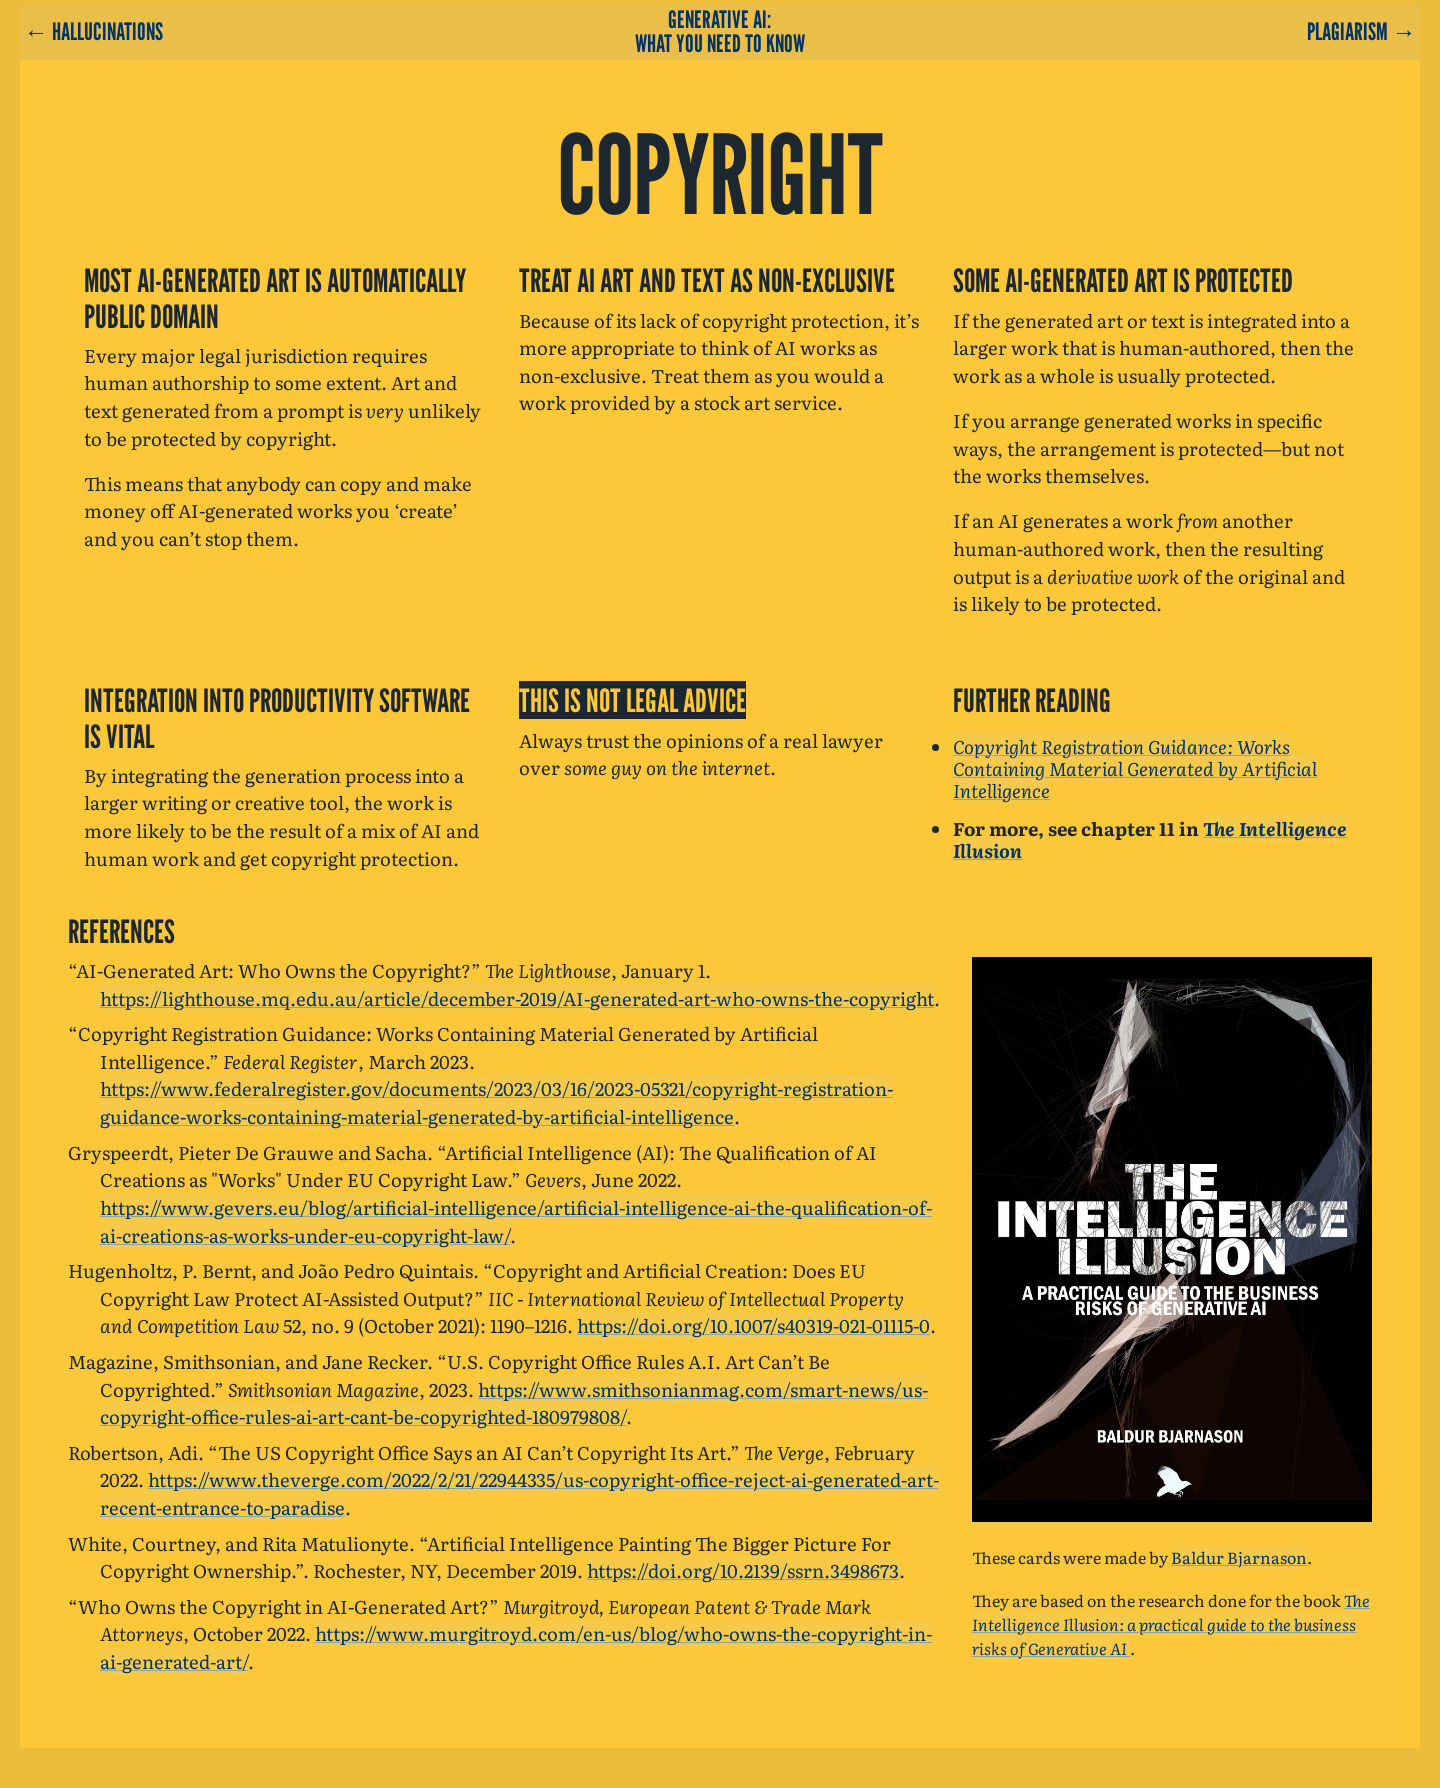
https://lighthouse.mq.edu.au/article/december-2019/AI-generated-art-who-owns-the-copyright (517, 998)
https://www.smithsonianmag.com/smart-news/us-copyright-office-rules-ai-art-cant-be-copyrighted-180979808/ (514, 1403)
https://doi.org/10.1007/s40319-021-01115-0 (753, 1325)
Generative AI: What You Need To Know (720, 31)
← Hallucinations (93, 31)
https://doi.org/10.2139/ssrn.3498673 (743, 1570)
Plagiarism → (1361, 31)
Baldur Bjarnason (1239, 1557)
